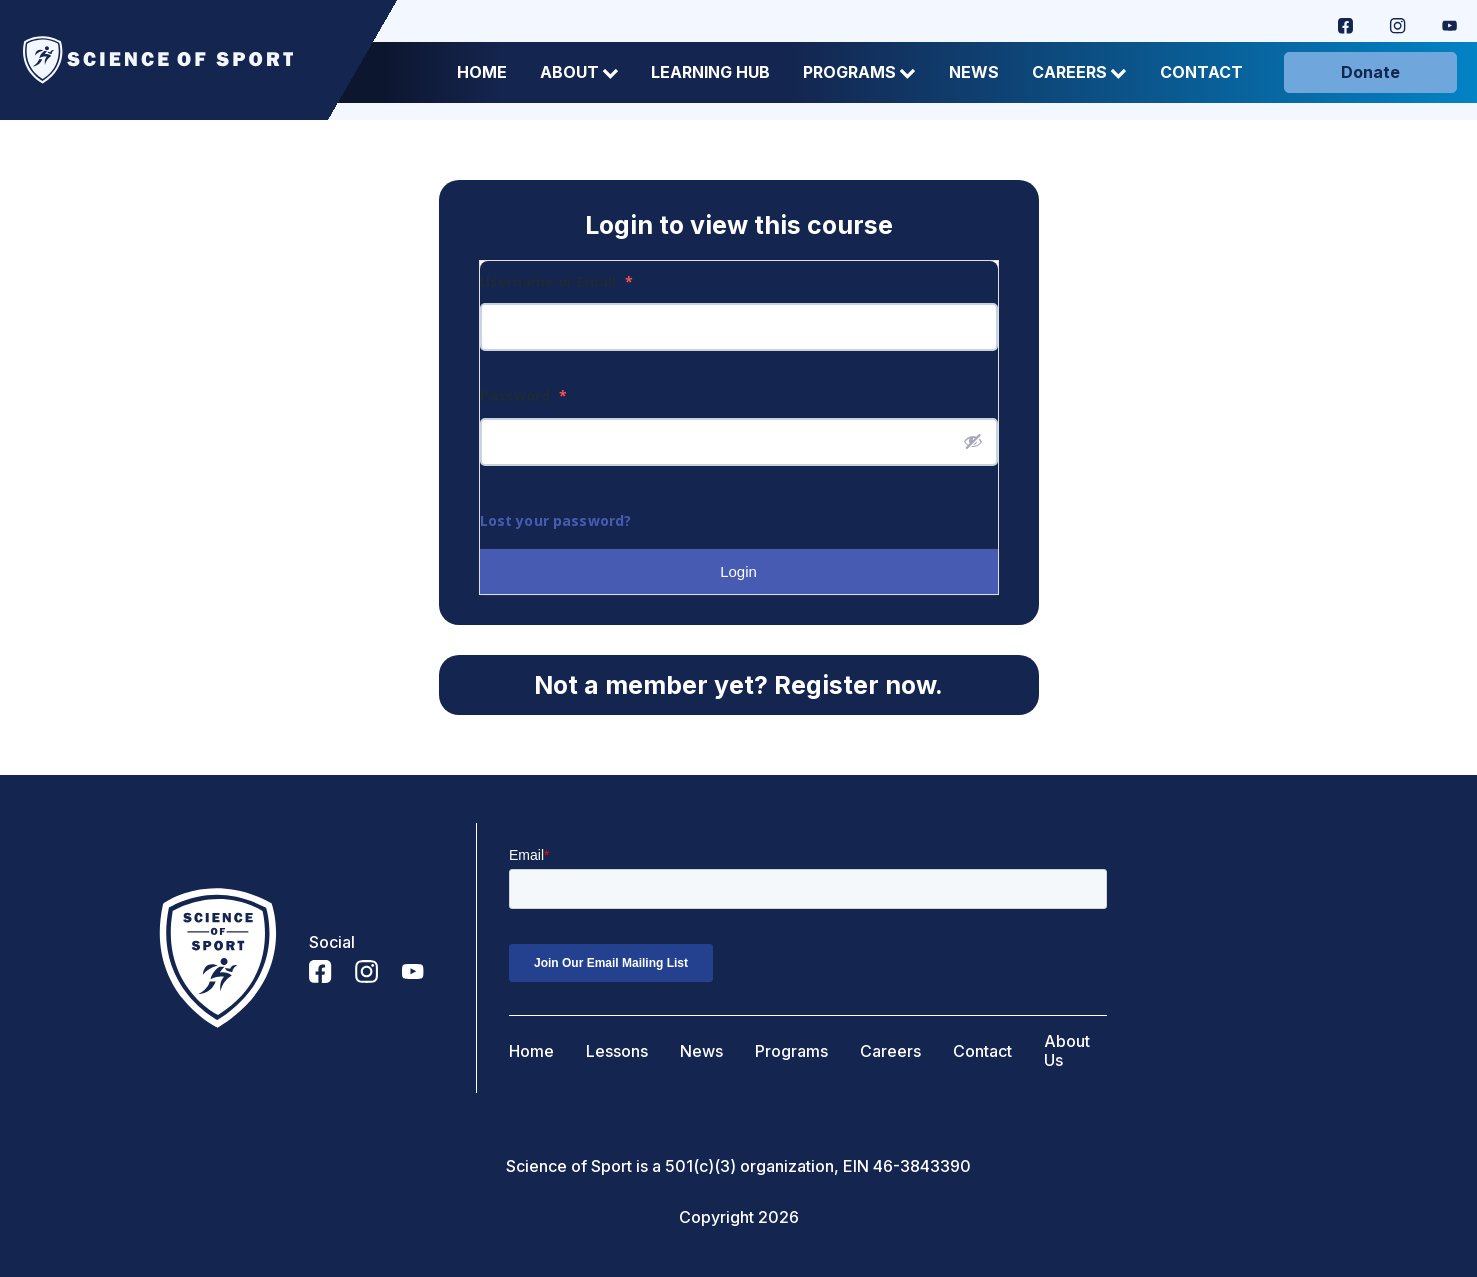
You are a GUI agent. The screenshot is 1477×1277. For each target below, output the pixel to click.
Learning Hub (710, 72)
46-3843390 (922, 1166)
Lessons (617, 1051)
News (974, 72)
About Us (1067, 1051)
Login (738, 571)
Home (482, 72)
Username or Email (556, 281)
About (579, 72)
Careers (1079, 72)
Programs (859, 72)
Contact (1201, 72)
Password (523, 395)
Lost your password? (556, 520)
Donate (1370, 72)
